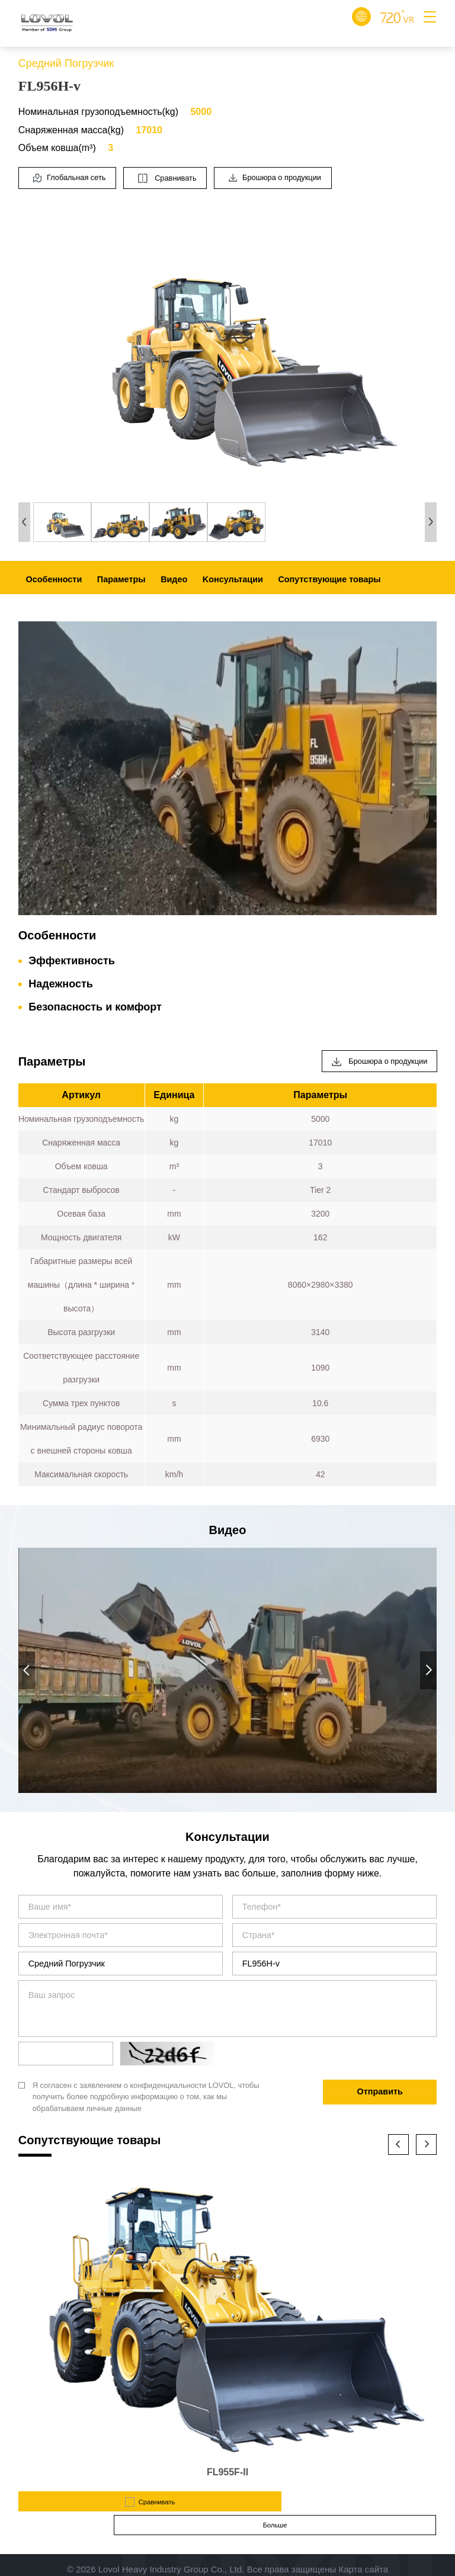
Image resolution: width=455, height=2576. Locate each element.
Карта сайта (363, 2549)
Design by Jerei (227, 2561)
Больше (335, 2501)
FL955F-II (227, 2472)
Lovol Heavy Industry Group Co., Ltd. (171, 2549)
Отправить (380, 2091)
